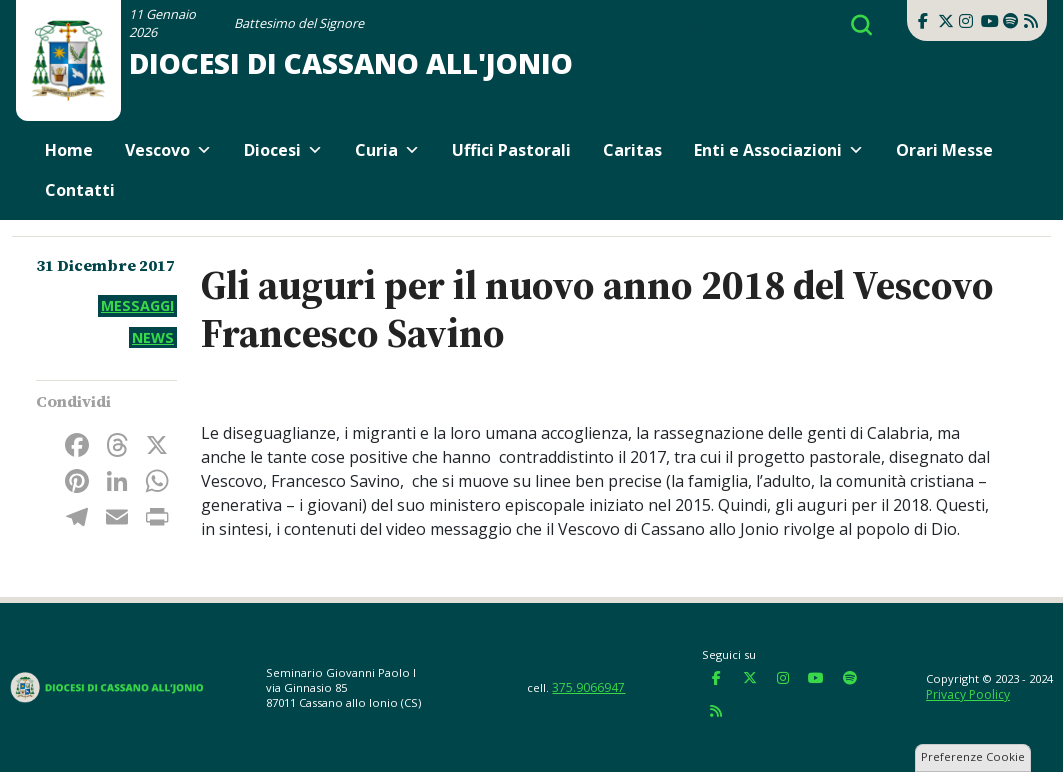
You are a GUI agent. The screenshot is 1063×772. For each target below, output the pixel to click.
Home (69, 150)
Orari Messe (944, 150)
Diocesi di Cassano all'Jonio (351, 63)
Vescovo (168, 150)
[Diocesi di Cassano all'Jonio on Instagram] (966, 21)
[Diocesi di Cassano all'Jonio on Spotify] (1010, 21)
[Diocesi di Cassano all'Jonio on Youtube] (988, 21)
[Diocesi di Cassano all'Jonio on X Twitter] (945, 21)
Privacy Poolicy (968, 694)
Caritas (632, 150)
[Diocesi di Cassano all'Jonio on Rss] (1031, 21)
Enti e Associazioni (779, 150)
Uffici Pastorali (511, 150)
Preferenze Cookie (973, 756)
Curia (387, 150)
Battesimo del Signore (299, 23)
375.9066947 (588, 687)
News (153, 337)
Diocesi (283, 150)
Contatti (80, 190)
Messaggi (137, 305)
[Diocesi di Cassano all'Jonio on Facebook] (923, 21)
